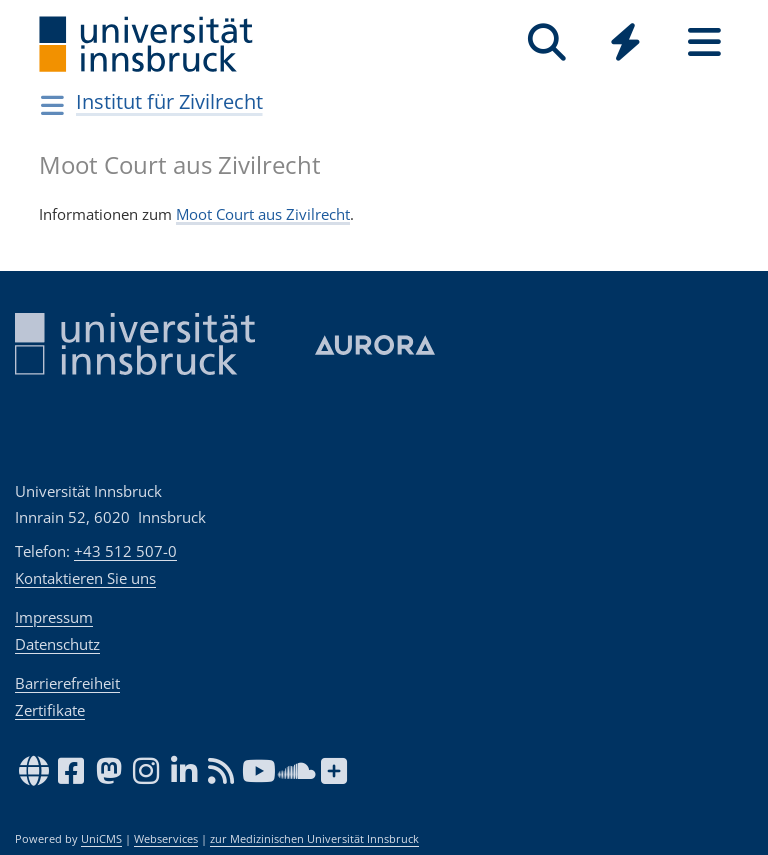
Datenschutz (57, 644)
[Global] (625, 44)
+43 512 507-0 (125, 551)
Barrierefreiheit (67, 683)
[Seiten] (704, 42)
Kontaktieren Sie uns (85, 578)
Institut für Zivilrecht (169, 101)
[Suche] (546, 42)
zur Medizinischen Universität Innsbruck (314, 839)
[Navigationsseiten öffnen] (52, 105)
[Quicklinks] (625, 42)
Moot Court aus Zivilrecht (263, 214)
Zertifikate (50, 710)
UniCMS (101, 839)
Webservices (166, 839)
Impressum (54, 617)
